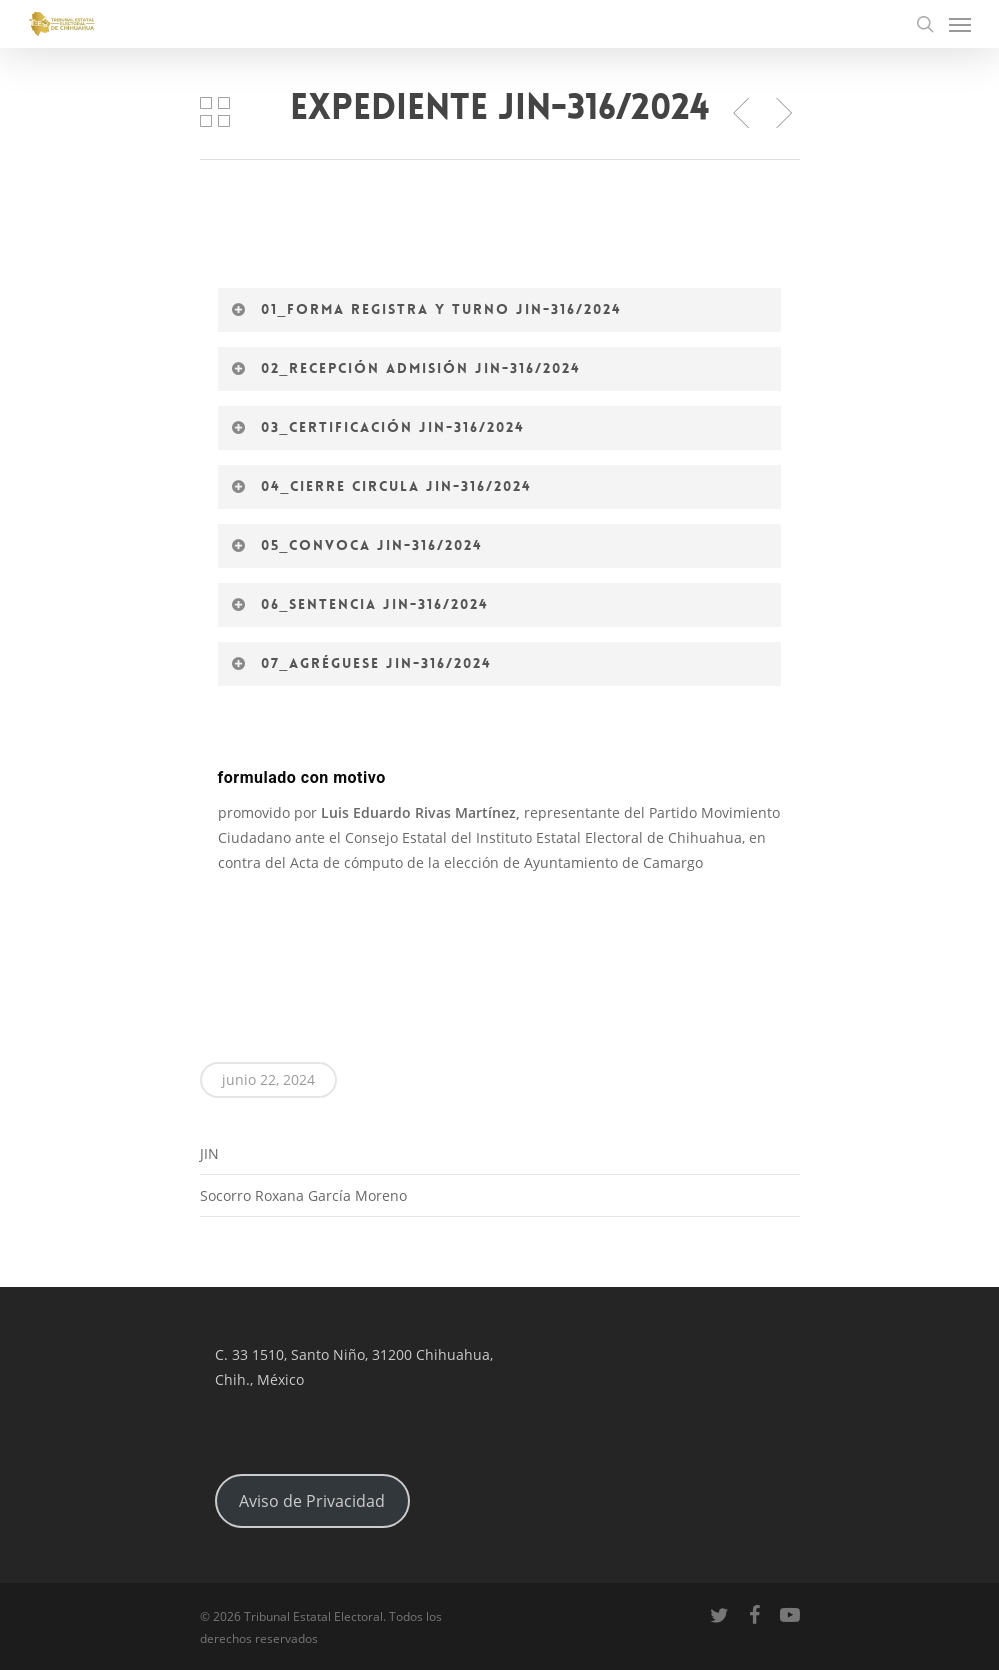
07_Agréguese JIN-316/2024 (362, 663)
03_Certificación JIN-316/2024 (378, 427)
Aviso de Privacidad (312, 1501)
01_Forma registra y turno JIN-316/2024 (427, 309)
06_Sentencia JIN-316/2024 (360, 604)
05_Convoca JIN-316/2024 (357, 545)
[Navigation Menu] (960, 24)
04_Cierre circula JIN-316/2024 (382, 486)
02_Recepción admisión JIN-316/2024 (406, 368)
